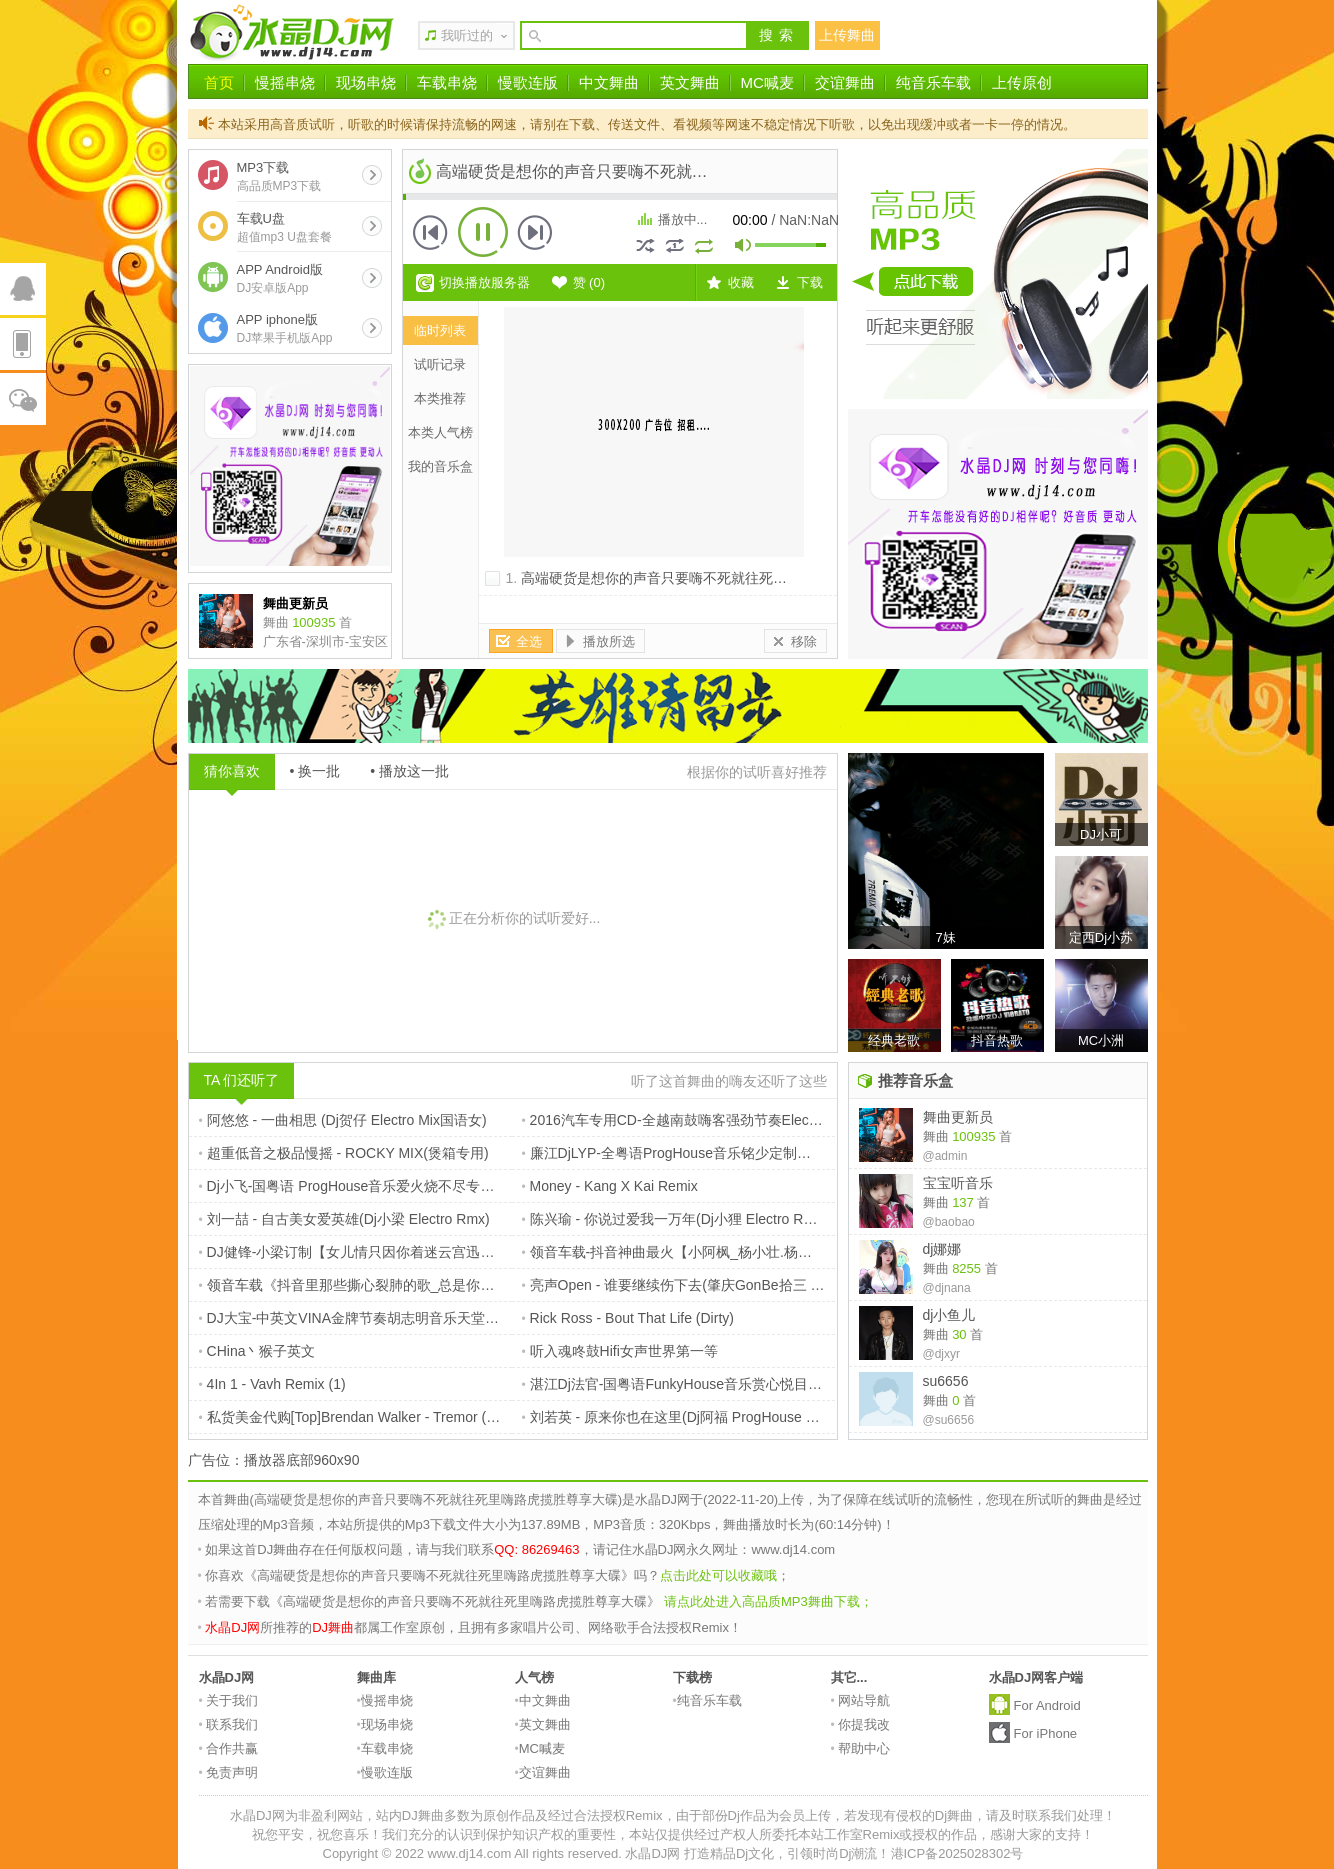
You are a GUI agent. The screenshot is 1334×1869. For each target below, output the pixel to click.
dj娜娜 (942, 1249)
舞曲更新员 (958, 1117)
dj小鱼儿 (949, 1315)
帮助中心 (861, 1748)
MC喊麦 (767, 82)
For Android (1047, 1705)
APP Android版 (280, 278)
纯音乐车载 (933, 82)
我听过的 (467, 35)
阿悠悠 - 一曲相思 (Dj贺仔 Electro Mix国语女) (343, 1120)
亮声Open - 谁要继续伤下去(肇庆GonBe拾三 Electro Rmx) (707, 1285)
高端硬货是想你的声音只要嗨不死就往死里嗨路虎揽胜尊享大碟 (717, 578)
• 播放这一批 (409, 771)
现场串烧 (366, 82)
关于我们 (229, 1700)
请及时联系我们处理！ (1051, 1815)
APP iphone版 (285, 328)
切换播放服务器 (484, 282)
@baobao (949, 1222)
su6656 (946, 1381)
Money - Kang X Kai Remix (610, 1186)
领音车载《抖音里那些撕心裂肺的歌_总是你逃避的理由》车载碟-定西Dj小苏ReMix (459, 1285)
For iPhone (1046, 1733)
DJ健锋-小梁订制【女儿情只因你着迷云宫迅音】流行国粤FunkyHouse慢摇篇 (442, 1252)
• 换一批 (315, 771)
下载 (810, 282)
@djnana (947, 1288)
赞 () (589, 282)
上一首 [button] (431, 232)
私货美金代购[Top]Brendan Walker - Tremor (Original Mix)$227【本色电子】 (439, 1417)
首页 (219, 82)
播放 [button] (483, 232)
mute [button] (744, 247)
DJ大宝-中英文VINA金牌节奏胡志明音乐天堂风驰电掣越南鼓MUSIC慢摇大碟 (442, 1318)
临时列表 (440, 330)
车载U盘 (284, 227)
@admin (945, 1156)
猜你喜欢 (232, 771)
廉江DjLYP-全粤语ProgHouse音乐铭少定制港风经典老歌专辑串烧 (729, 1153)
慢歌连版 (528, 82)
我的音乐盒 (440, 466)
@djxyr (942, 1354)
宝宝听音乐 (958, 1183)
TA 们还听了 (242, 1080)
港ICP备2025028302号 (957, 1853)
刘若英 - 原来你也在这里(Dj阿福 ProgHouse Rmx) (681, 1417)
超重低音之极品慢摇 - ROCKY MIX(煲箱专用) (344, 1153)
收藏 (741, 282)
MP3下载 (279, 176)
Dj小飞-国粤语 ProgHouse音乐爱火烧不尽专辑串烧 (361, 1186)
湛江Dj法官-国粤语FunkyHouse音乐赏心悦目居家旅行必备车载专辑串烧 (749, 1384)
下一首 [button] (535, 232)
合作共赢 (229, 1748)
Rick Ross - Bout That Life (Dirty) (628, 1318)
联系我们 (229, 1724)
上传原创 (1022, 82)
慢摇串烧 (285, 82)
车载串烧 (447, 82)
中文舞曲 (609, 82)
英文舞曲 (690, 82)
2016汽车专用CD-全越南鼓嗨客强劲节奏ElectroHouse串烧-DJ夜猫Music (751, 1120)
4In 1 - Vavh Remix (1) (272, 1384)
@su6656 (949, 1420)
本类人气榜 (440, 432)
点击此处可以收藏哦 (718, 1575)
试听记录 (440, 364)
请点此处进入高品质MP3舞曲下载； (768, 1601)
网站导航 (861, 1700)
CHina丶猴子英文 (257, 1351)
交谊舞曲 (845, 82)
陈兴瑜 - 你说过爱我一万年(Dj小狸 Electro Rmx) (674, 1219)
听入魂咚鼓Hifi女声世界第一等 (620, 1351)
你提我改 (861, 1724)
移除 (804, 641)
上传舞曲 (847, 35)
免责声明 (229, 1772)
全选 (529, 641)
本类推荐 (440, 398)
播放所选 (609, 641)
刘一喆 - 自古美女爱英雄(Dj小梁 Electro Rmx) (344, 1219)
